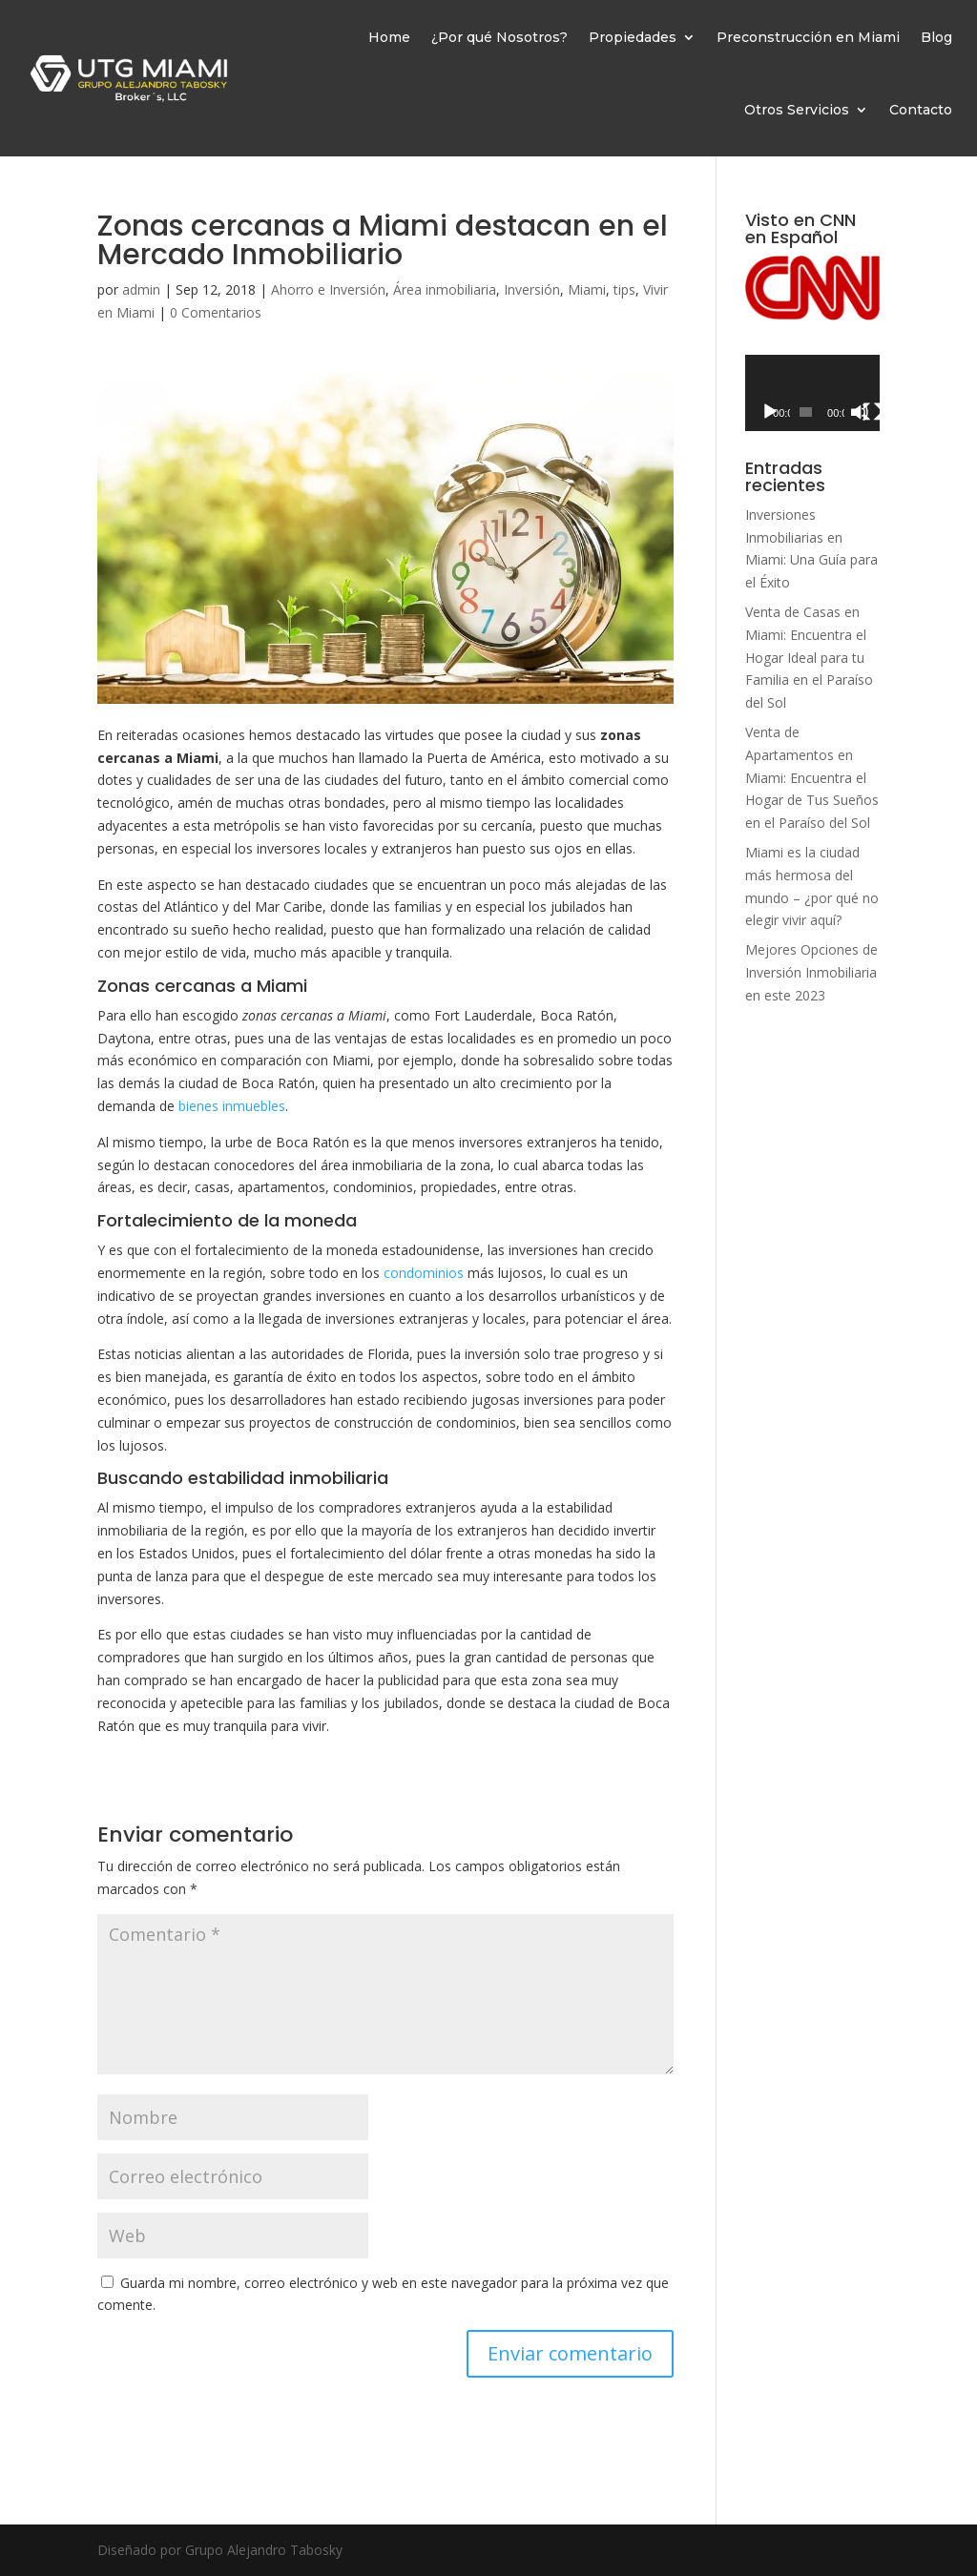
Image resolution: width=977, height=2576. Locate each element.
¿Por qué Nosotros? (499, 37)
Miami (587, 289)
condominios (424, 1273)
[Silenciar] (859, 412)
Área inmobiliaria (444, 289)
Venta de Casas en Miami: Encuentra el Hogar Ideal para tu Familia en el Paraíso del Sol (809, 657)
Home (389, 37)
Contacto (920, 109)
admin (141, 289)
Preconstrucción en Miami (808, 37)
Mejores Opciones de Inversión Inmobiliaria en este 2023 (811, 972)
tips (624, 289)
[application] (812, 392)
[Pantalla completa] (872, 412)
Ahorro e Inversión (328, 289)
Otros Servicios (796, 109)
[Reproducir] (770, 412)
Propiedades (632, 37)
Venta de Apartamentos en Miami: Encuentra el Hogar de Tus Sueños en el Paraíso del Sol (812, 777)
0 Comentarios (215, 312)
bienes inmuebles (231, 1106)
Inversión (532, 289)
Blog (936, 37)
